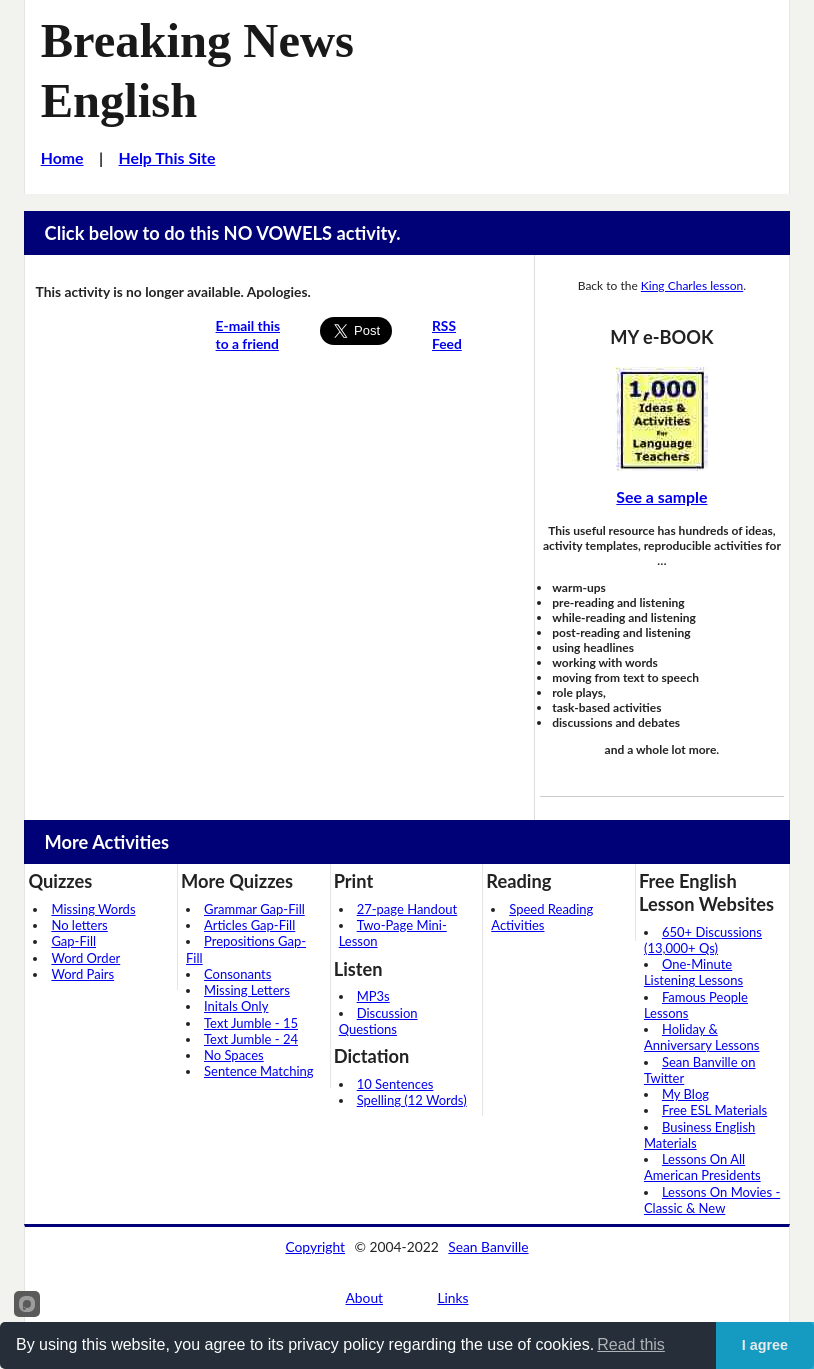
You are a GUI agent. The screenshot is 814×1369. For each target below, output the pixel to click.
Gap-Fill (73, 941)
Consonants (237, 974)
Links (452, 1297)
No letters (79, 925)
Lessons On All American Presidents (702, 1167)
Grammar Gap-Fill (254, 909)
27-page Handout (407, 909)
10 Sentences (395, 1084)
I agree (765, 1345)
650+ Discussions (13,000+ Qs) (703, 940)
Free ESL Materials (714, 1110)
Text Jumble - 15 (251, 1023)
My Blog (685, 1094)
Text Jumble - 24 (251, 1039)
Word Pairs (82, 974)
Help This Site (166, 157)
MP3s (373, 996)
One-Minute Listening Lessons (693, 972)
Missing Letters (247, 990)
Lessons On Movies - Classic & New (712, 1200)
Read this (631, 1344)
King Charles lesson (692, 285)
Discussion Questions (378, 1021)
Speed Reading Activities (542, 917)
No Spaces (234, 1055)
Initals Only (236, 1006)
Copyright (315, 1246)
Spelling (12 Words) (412, 1100)
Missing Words (93, 909)
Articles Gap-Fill (249, 925)
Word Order (85, 958)
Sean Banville (488, 1246)
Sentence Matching (259, 1071)
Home (62, 157)
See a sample (661, 496)
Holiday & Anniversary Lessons (702, 1037)
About (365, 1297)
